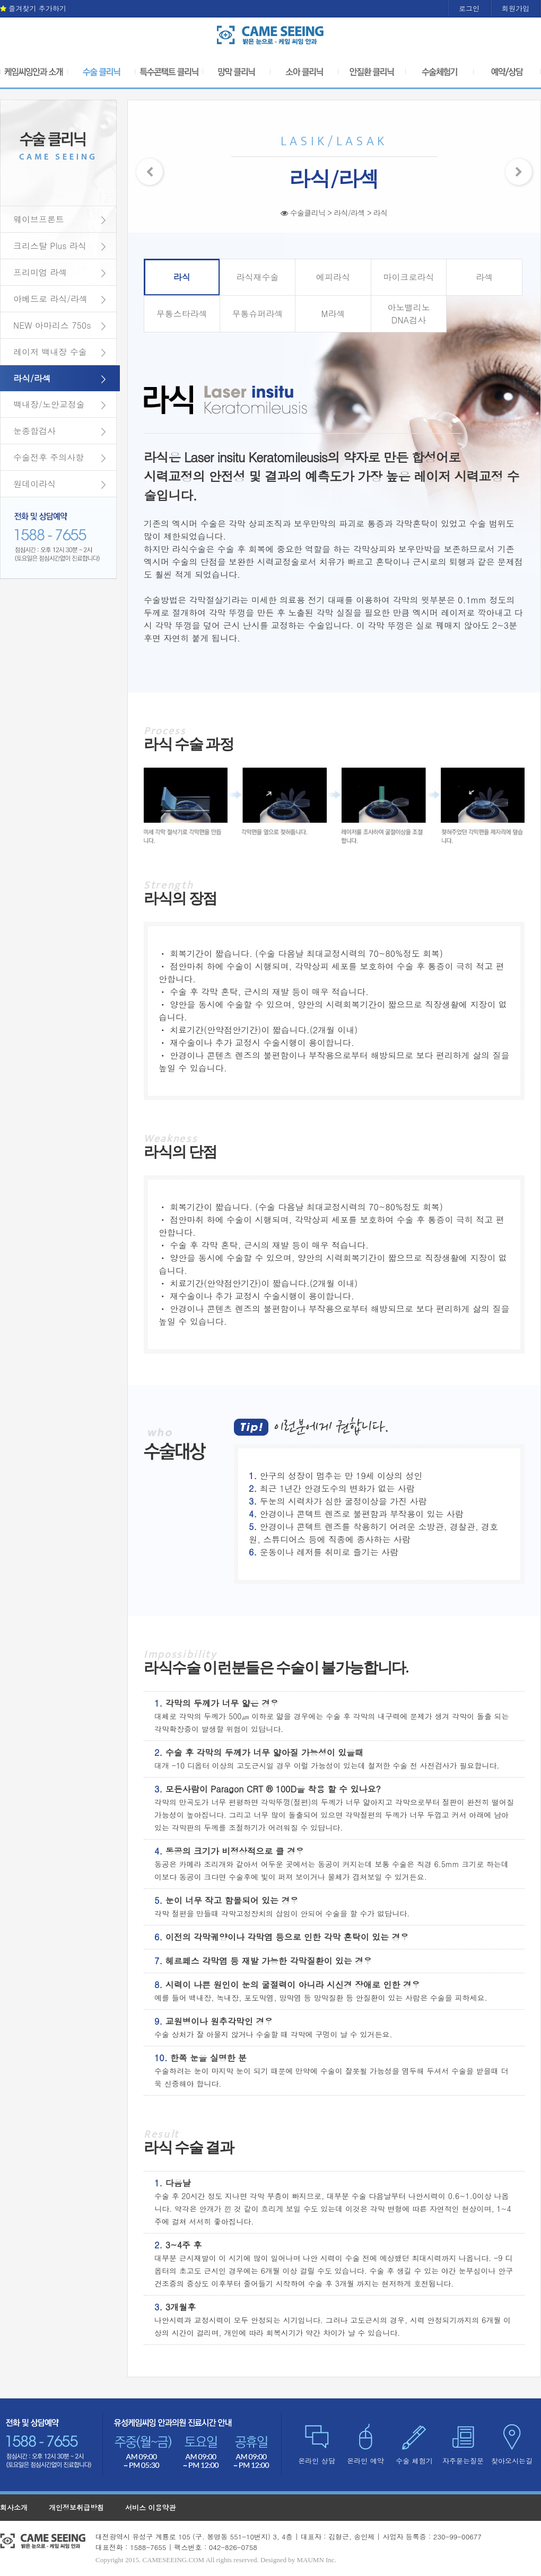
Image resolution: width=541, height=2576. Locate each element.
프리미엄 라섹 (40, 272)
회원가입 (515, 8)
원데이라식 (34, 484)
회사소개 (14, 2507)
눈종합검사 (34, 431)
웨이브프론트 (38, 219)
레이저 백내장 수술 (50, 352)
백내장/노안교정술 (49, 404)
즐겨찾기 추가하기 (33, 8)
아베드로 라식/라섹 (50, 299)
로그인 (469, 8)
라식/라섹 (32, 378)
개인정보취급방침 (76, 2507)
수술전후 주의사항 (48, 457)
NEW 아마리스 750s (52, 325)
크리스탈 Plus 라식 (49, 246)
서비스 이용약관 (150, 2507)
